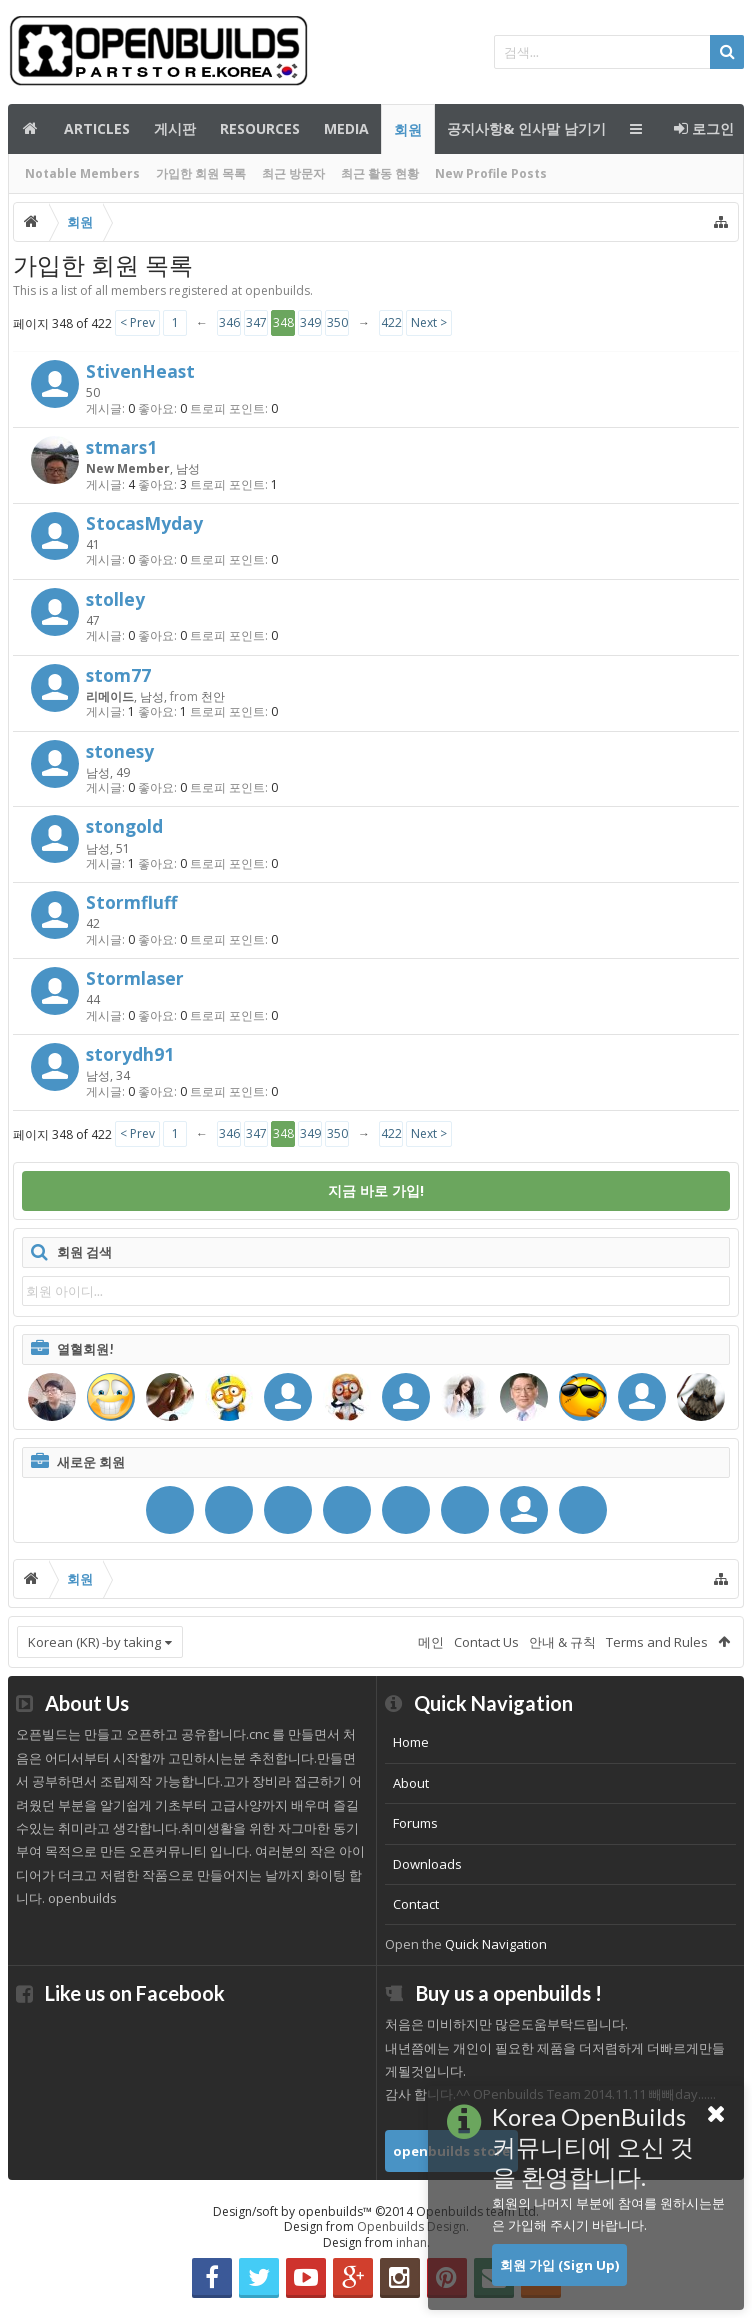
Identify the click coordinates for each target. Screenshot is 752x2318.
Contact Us (486, 1642)
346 (229, 322)
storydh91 (130, 1054)
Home (411, 1742)
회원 (408, 129)
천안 (213, 696)
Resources (260, 128)
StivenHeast (140, 371)
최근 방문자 (293, 173)
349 (310, 322)
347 (256, 322)
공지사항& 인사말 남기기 (526, 128)
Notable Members (82, 173)
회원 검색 (84, 1252)
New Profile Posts (491, 173)
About (411, 1783)
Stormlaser (135, 978)
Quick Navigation (496, 1944)
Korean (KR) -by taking (94, 1642)
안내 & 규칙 (562, 1642)
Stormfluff (131, 902)
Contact (416, 1904)
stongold (124, 826)
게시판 (175, 128)
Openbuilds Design (411, 2226)
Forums (415, 1823)
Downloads (427, 1864)
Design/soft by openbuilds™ (376, 2211)
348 (283, 322)
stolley (115, 599)
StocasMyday (144, 523)
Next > (429, 322)
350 (337, 322)
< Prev (137, 322)
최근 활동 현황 (380, 173)
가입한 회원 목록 (201, 173)
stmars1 (121, 447)
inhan (411, 2242)
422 (391, 322)
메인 (30, 129)
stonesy (120, 751)
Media (346, 128)
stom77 (118, 675)
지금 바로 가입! (376, 1190)
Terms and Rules (657, 1642)
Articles (97, 128)
